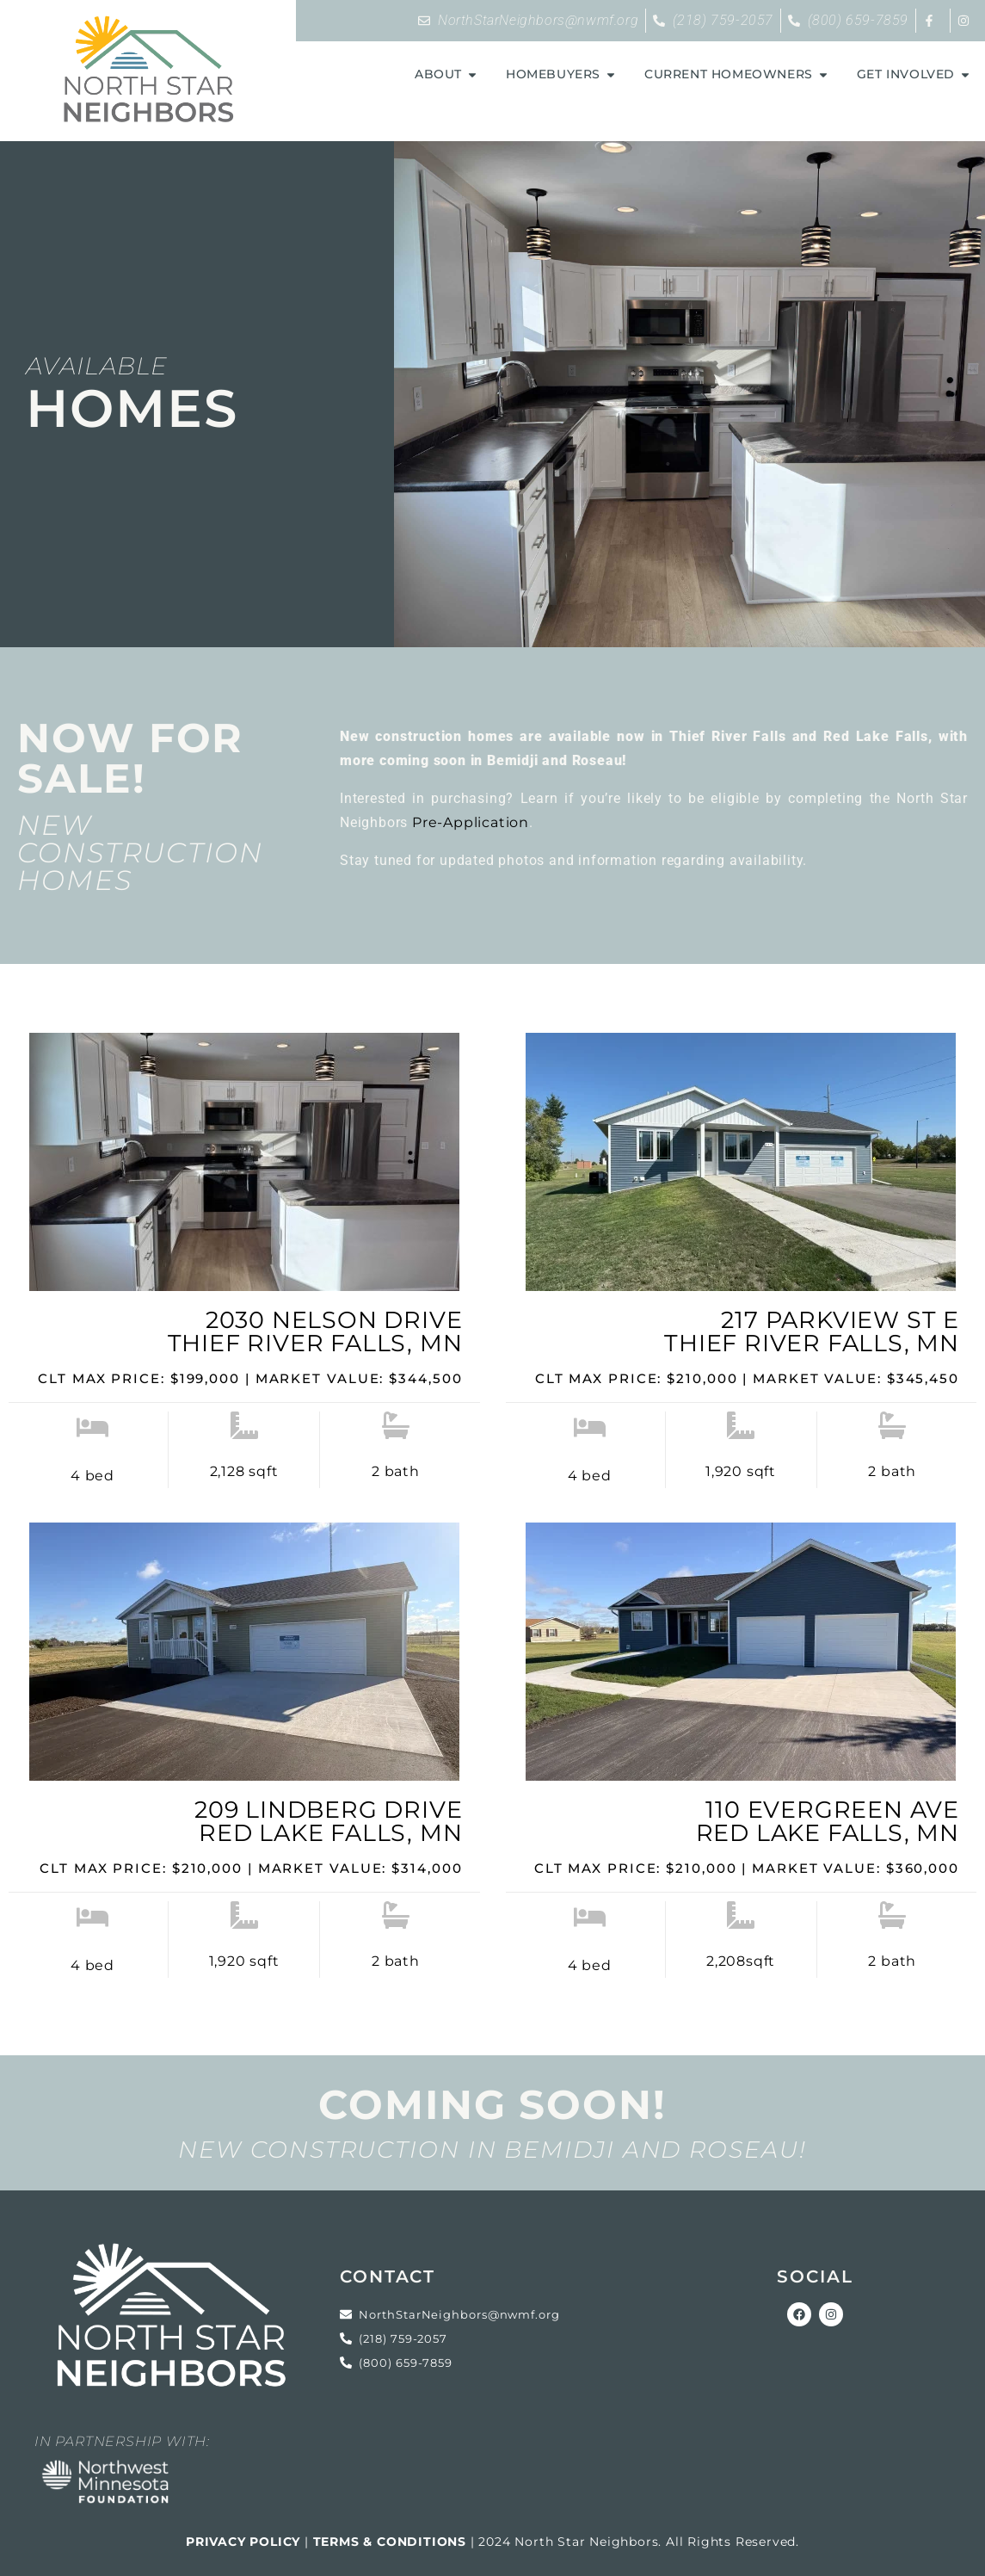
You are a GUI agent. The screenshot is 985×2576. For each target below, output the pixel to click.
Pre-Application (470, 822)
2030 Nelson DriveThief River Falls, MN (315, 1331)
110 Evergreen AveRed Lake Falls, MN (827, 1821)
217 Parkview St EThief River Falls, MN (811, 1331)
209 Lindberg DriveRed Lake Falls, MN (328, 1821)
